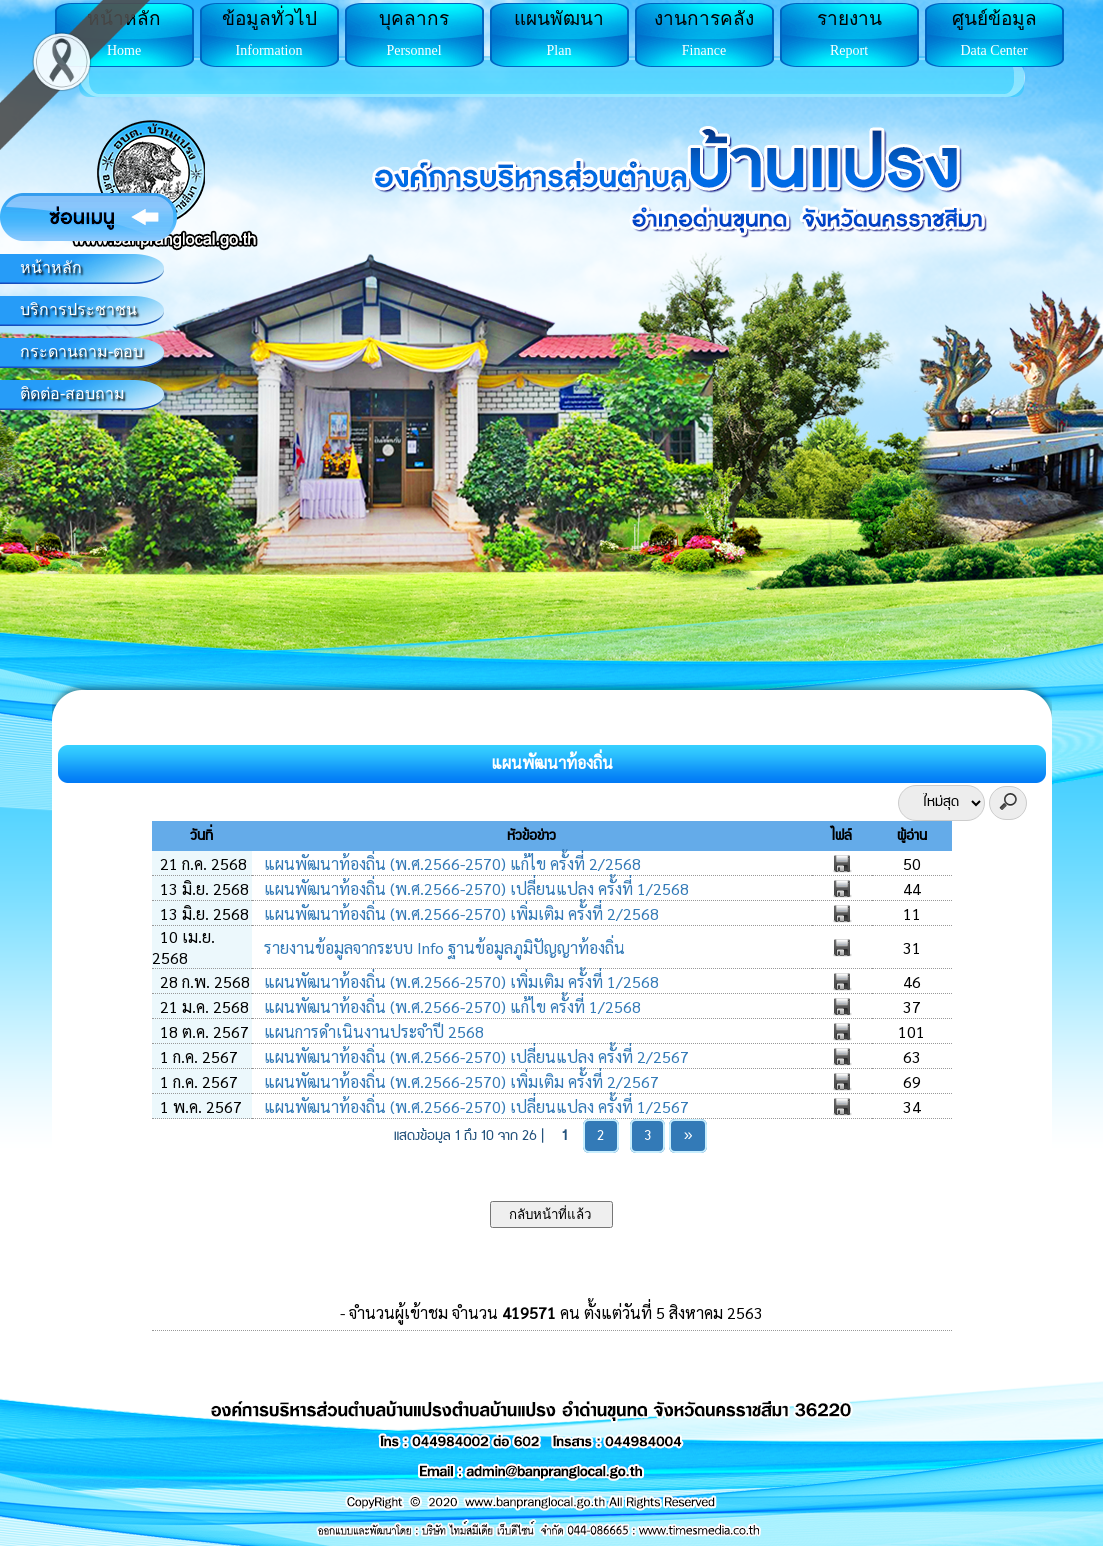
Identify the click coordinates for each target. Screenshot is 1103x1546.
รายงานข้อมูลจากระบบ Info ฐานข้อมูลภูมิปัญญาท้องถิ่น (442, 947)
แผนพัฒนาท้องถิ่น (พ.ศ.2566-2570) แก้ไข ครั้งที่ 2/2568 (450, 863)
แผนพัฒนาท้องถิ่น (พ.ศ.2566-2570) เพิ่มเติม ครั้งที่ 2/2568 (459, 913)
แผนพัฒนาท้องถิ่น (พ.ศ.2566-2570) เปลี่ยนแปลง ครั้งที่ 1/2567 (474, 1106)
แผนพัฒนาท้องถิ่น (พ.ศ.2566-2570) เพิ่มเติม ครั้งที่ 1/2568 (459, 981)
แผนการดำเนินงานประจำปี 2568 (372, 1031)
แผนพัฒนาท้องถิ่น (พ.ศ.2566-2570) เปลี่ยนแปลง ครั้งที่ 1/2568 (474, 888)
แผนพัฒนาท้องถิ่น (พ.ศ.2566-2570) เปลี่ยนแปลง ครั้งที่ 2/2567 (474, 1056)
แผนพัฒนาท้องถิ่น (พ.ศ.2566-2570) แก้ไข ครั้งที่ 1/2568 (450, 1006)
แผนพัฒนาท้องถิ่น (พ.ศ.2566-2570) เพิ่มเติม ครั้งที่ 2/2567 (459, 1081)
